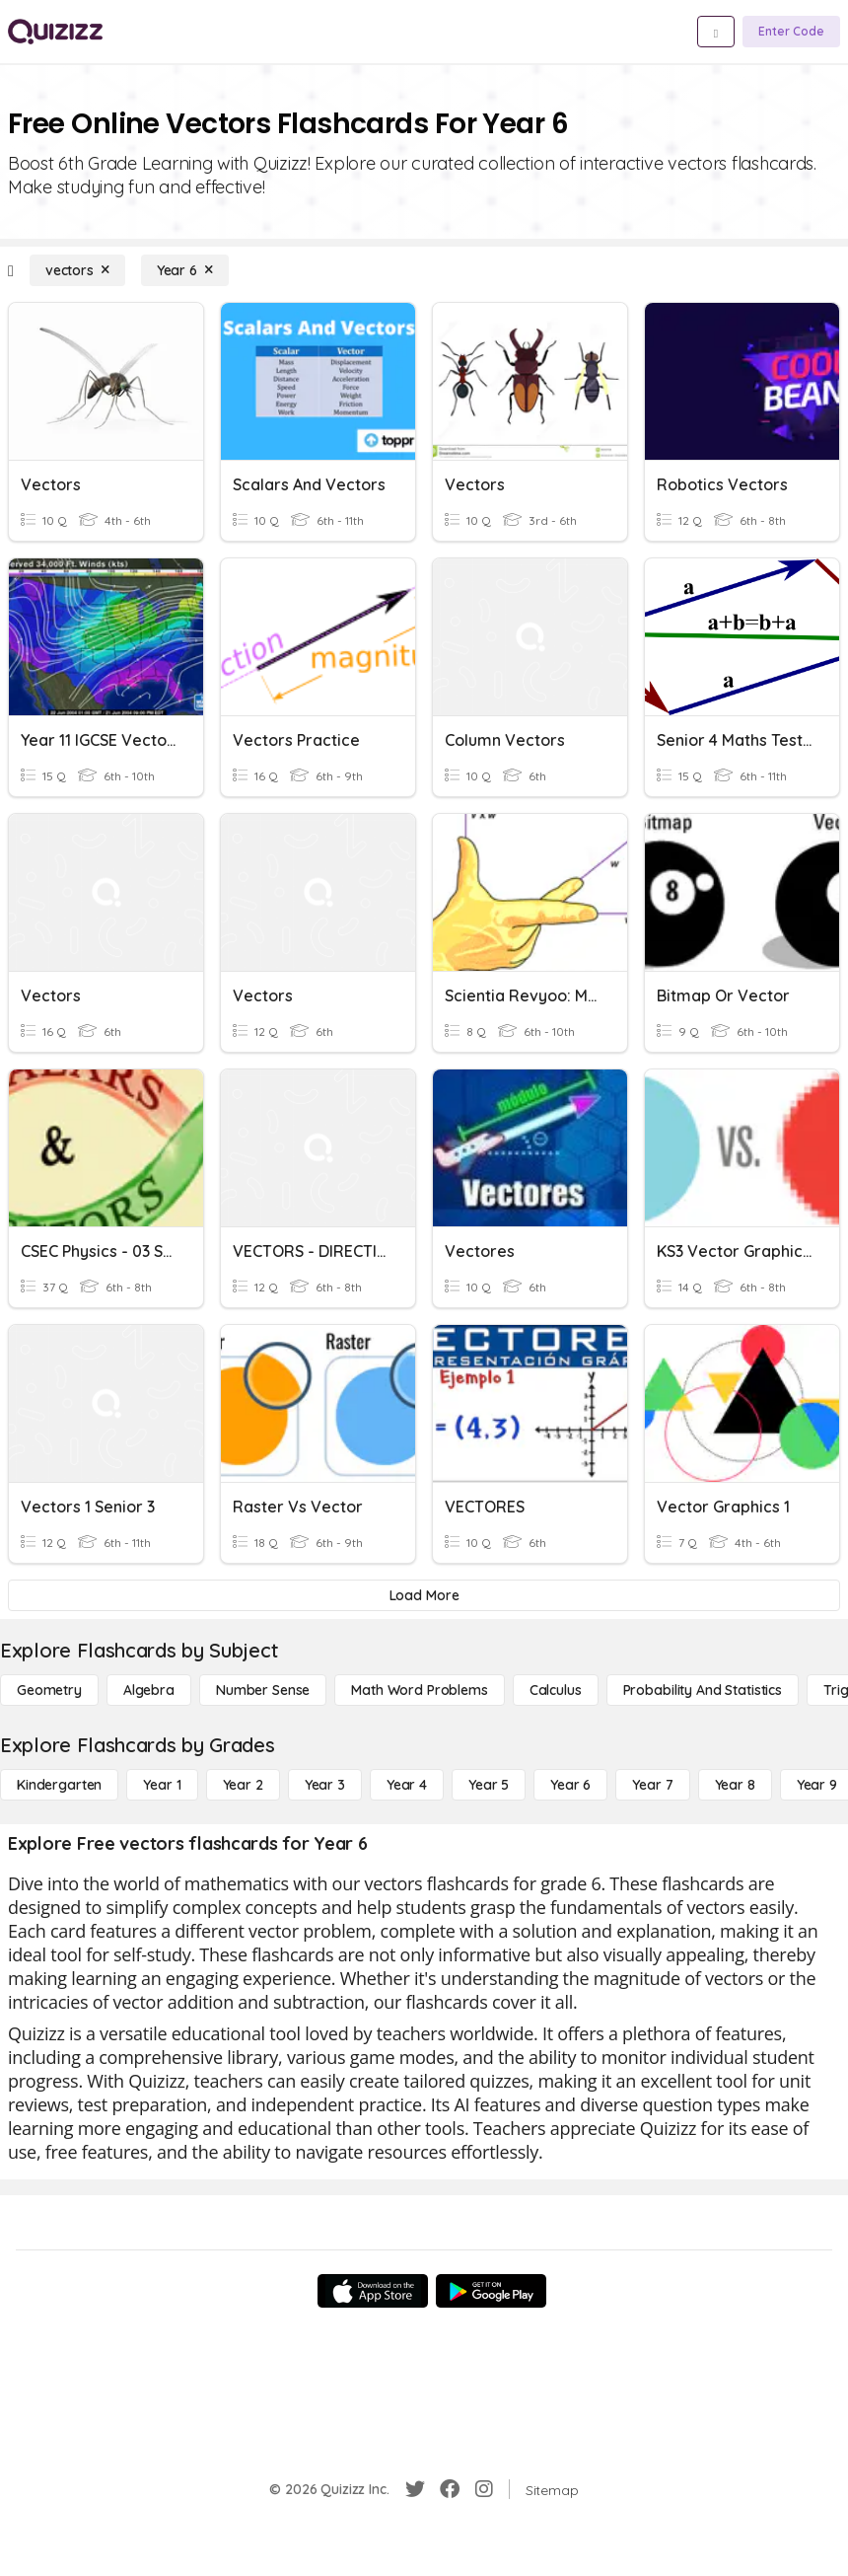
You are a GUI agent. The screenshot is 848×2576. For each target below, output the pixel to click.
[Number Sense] (262, 1690)
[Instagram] (484, 2489)
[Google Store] (491, 2291)
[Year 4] (407, 1785)
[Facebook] (449, 2489)
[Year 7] (652, 1785)
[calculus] (556, 1690)
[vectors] (77, 270)
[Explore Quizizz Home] (55, 31)
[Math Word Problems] (419, 1690)
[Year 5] (489, 1785)
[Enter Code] (791, 31)
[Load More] (424, 1595)
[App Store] (373, 2291)
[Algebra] (148, 1690)
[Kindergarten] (59, 1785)
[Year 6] (185, 270)
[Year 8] (735, 1785)
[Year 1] (161, 1785)
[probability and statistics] (702, 1690)
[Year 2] (243, 1785)
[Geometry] (49, 1690)
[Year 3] (325, 1785)
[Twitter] (415, 2489)
